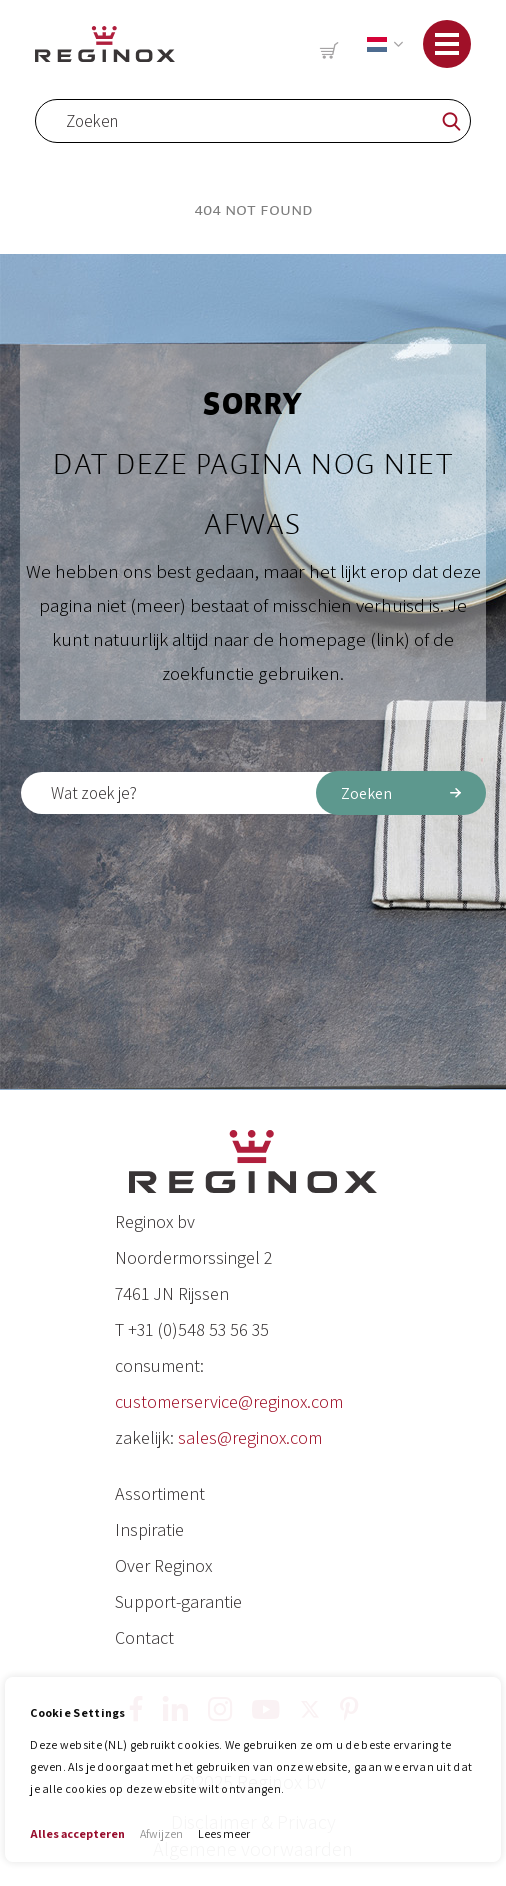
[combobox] (253, 121)
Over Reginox (163, 1565)
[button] (381, 44)
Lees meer (224, 1833)
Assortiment (160, 1493)
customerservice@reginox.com (229, 1401)
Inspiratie (149, 1529)
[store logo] (105, 43)
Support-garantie (178, 1601)
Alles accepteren (77, 1833)
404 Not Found (253, 210)
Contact (144, 1637)
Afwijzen (161, 1833)
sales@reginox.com (250, 1437)
